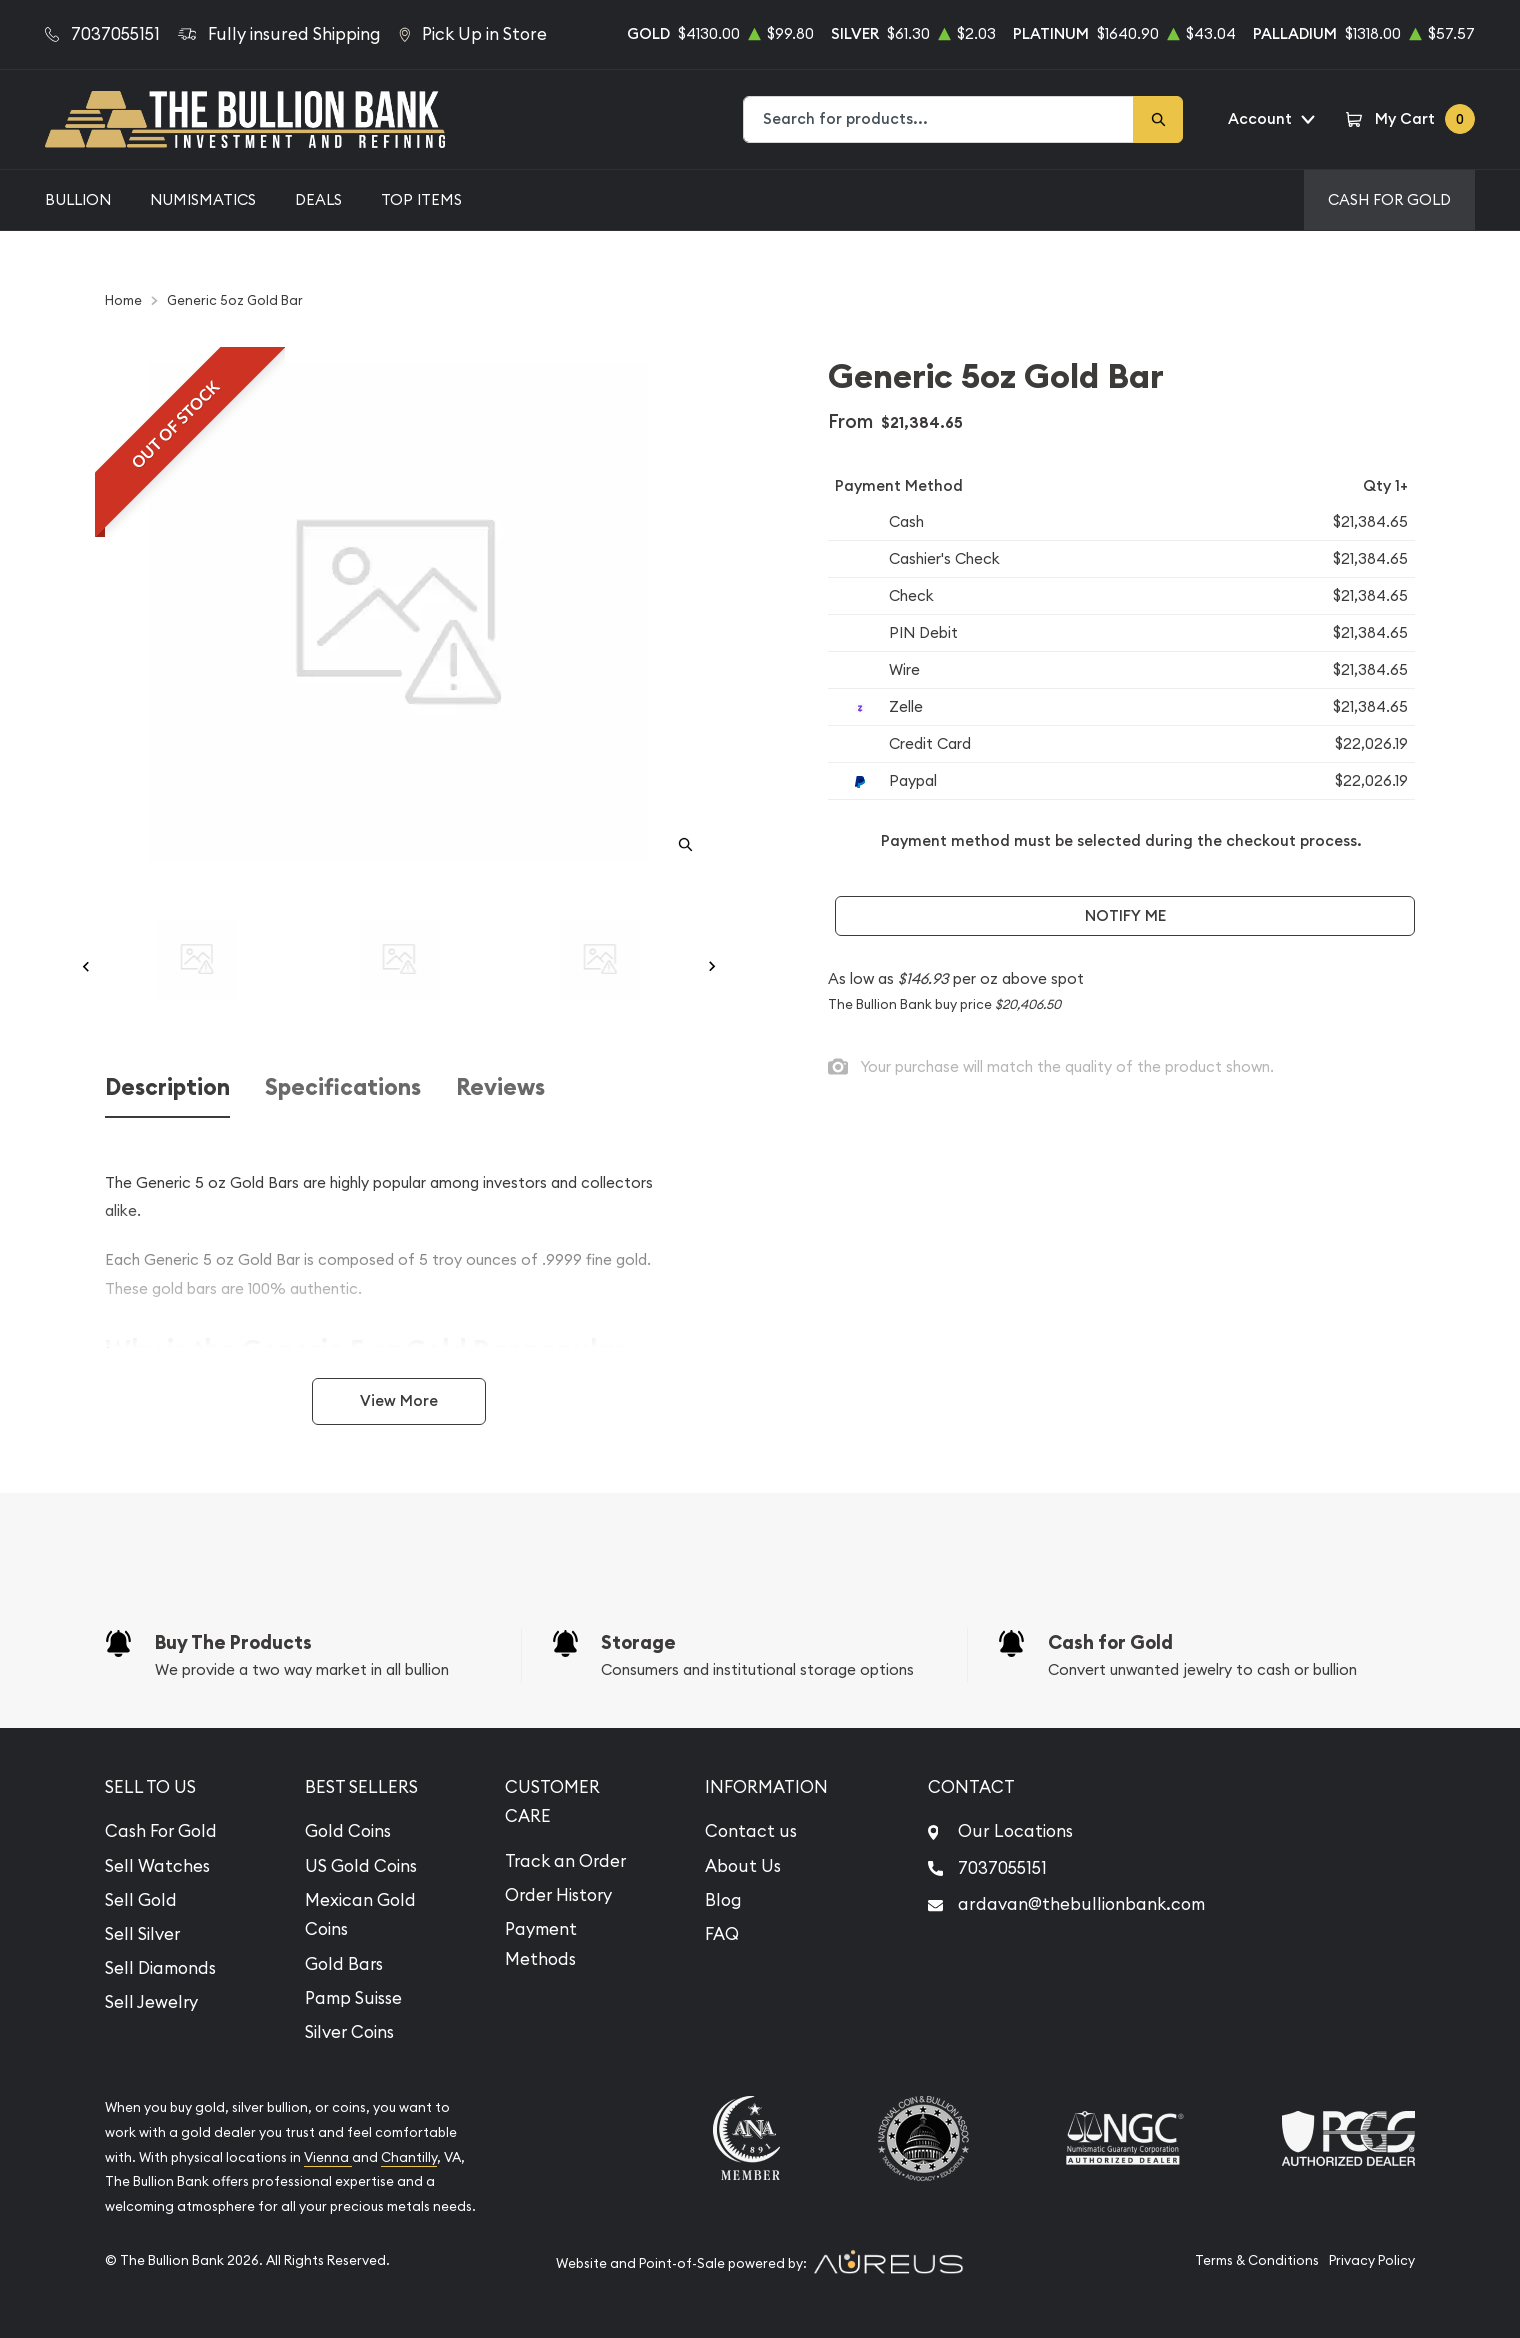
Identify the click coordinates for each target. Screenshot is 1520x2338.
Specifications (343, 1087)
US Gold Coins (361, 1866)
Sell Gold (141, 1900)
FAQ (722, 1934)
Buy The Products (233, 1642)
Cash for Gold (1110, 1642)
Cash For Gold (1389, 199)
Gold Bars (344, 1964)
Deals (318, 199)
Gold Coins (348, 1831)
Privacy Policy (1372, 2260)
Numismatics (203, 199)
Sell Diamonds (160, 1968)
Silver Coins (349, 2032)
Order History (558, 1895)
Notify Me (1125, 915)
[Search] (1158, 119)
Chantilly (409, 2157)
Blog (723, 1900)
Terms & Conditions (1257, 2260)
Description (167, 1087)
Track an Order (565, 1861)
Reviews (500, 1087)
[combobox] (939, 119)
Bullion (78, 199)
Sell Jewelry (151, 2002)
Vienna (328, 2157)
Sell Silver (142, 1934)
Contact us (751, 1831)
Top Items (421, 199)
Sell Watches (157, 1866)
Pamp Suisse (353, 1998)
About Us (743, 1866)
